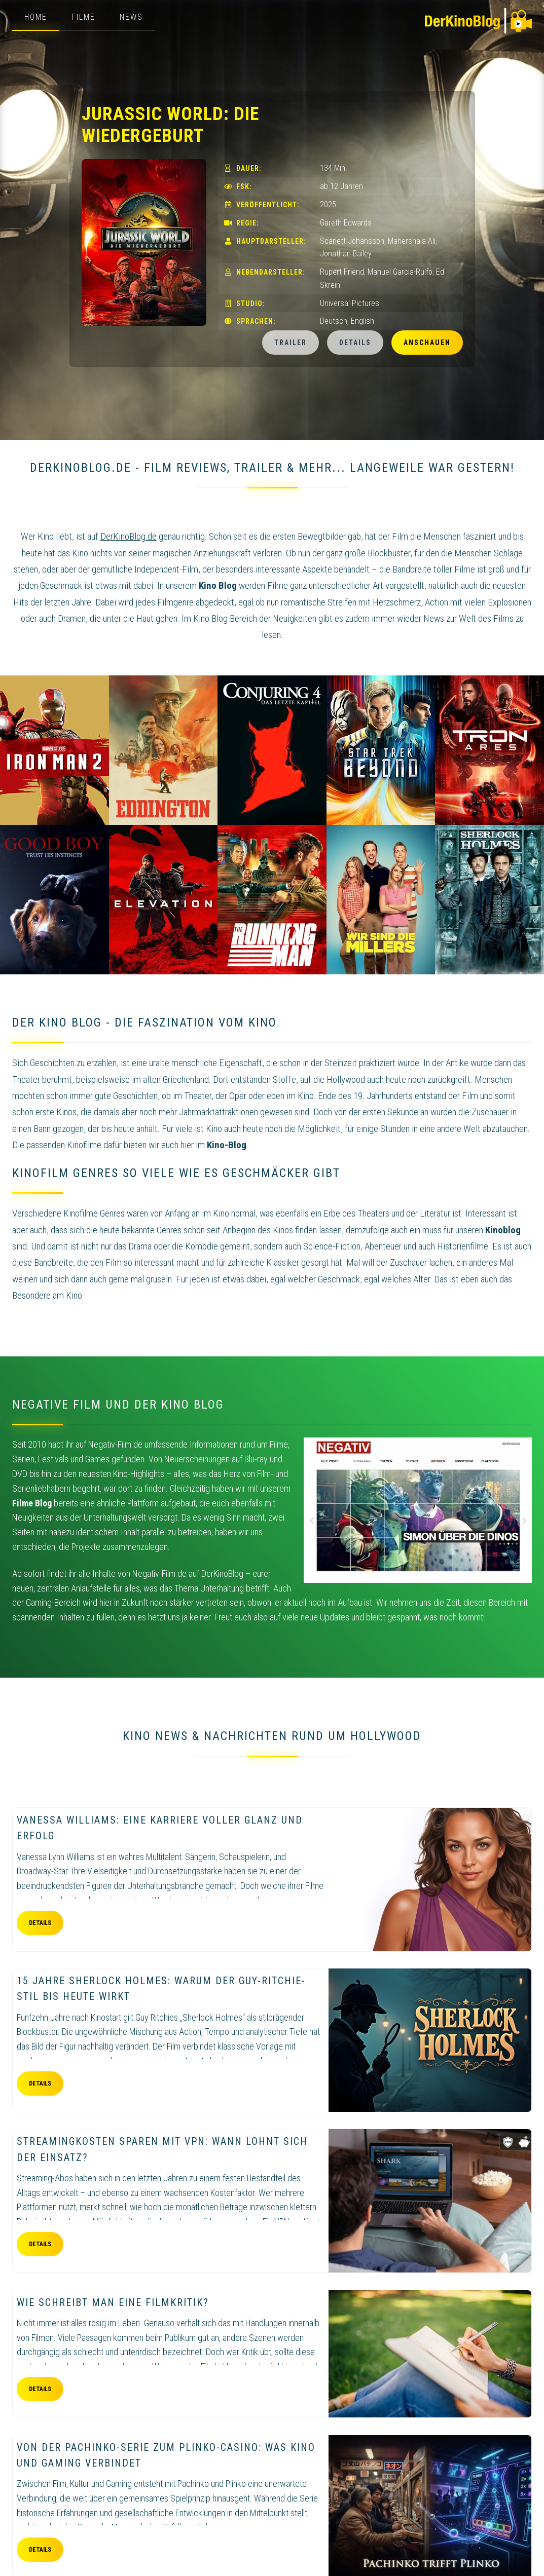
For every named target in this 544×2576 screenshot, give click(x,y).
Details (355, 342)
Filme (83, 17)
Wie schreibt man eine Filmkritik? (113, 2302)
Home (35, 17)
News (131, 17)
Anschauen (427, 342)
